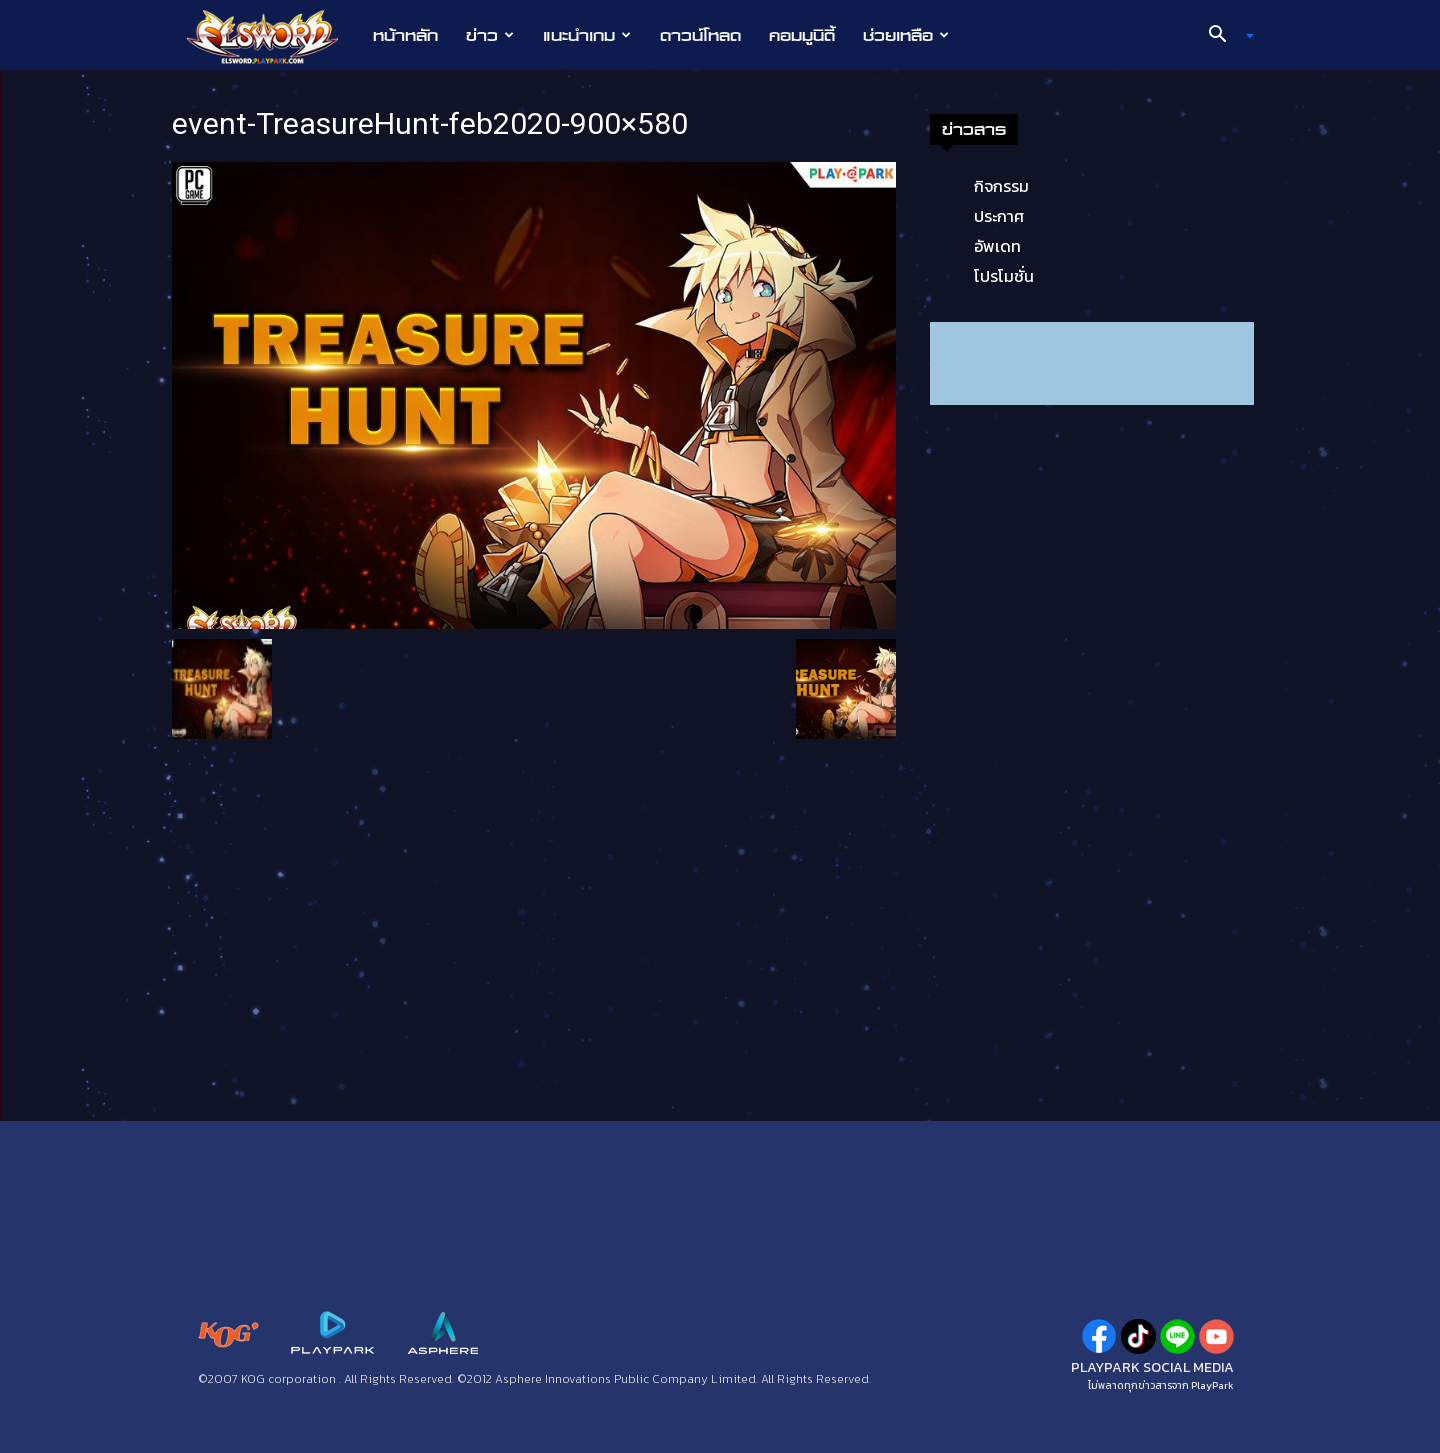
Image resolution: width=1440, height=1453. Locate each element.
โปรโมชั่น (1004, 276)
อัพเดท (997, 246)
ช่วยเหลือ (906, 35)
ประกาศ (999, 216)
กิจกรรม (1001, 186)
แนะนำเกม (587, 35)
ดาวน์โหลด (700, 35)
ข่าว (490, 35)
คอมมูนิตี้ (802, 35)
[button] (1224, 36)
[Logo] (272, 36)
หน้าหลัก (405, 35)
